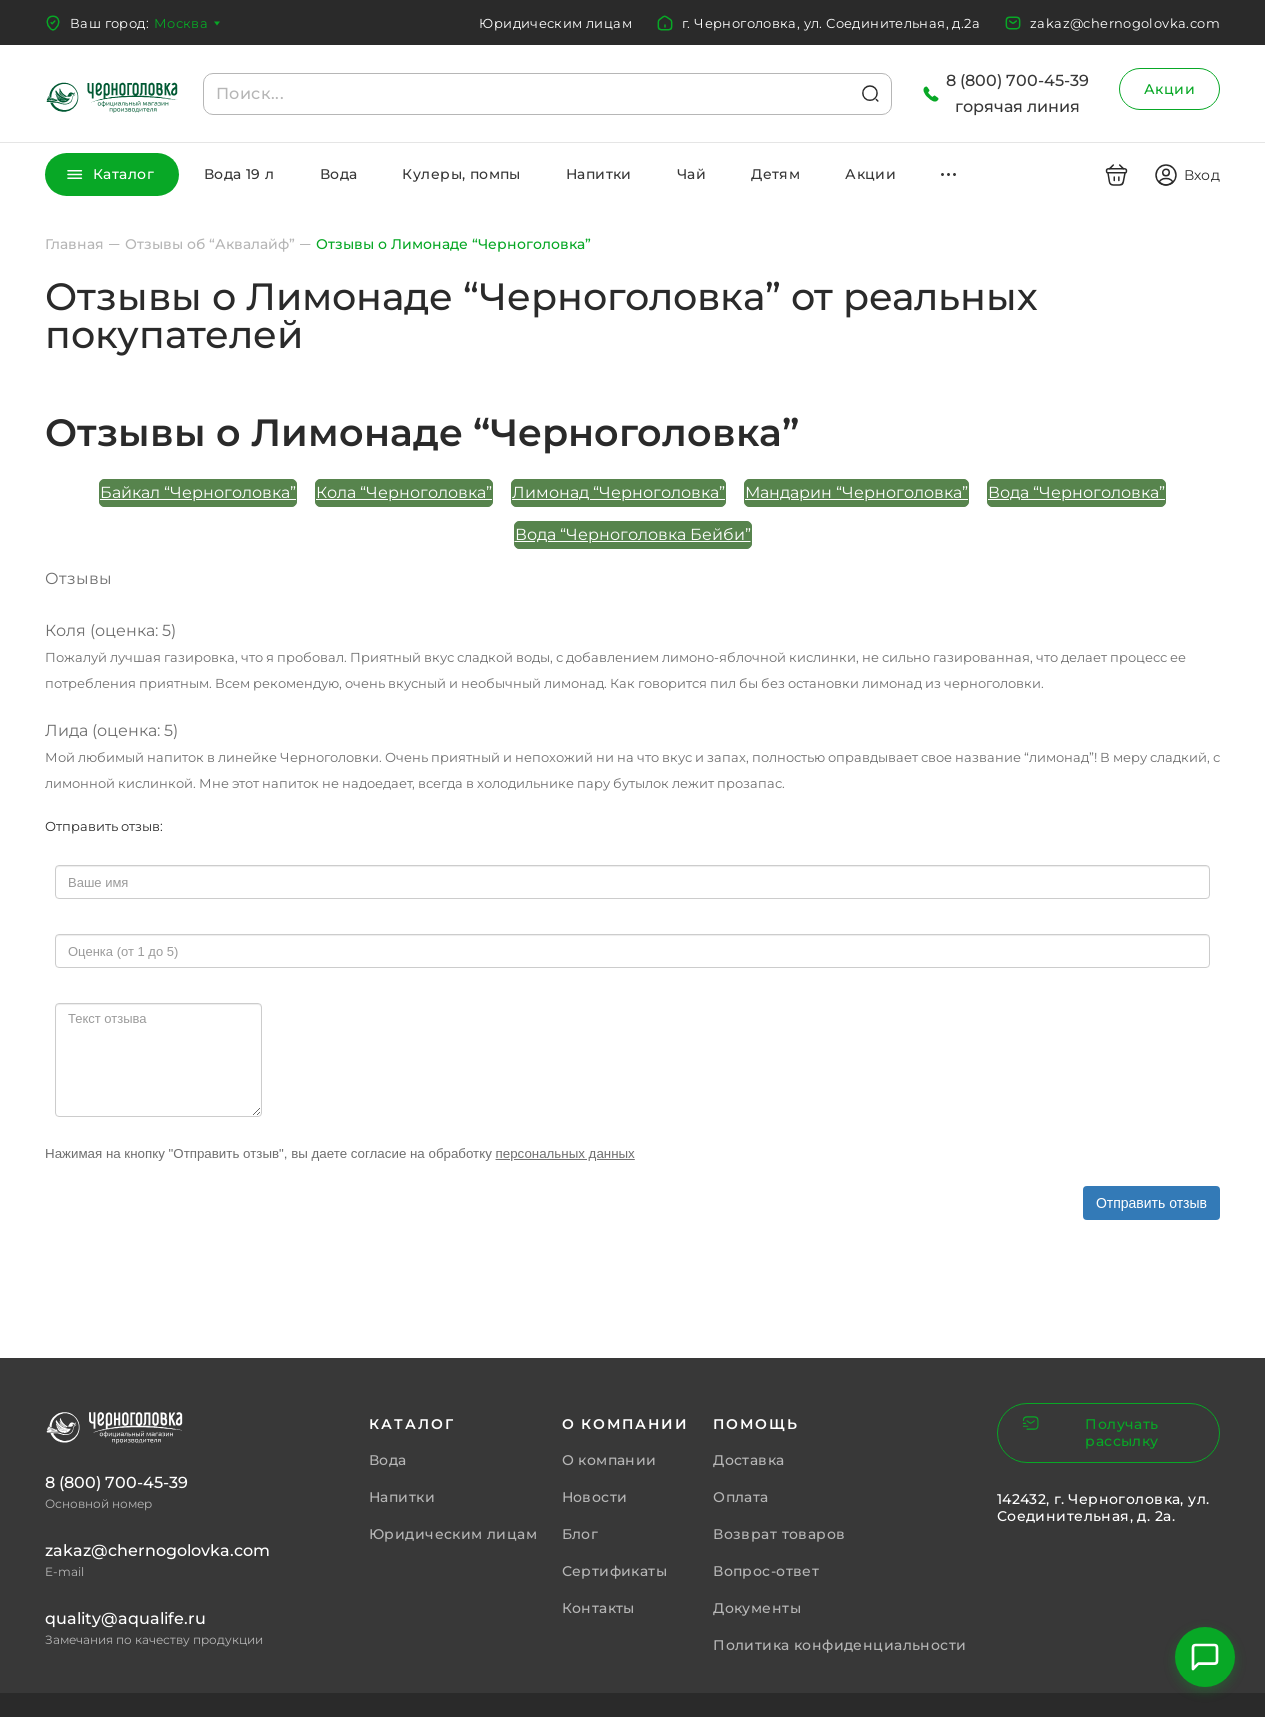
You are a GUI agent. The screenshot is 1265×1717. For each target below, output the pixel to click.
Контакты (598, 1608)
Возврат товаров (779, 1534)
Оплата (741, 1497)
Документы (757, 1608)
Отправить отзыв (1151, 1203)
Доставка (748, 1460)
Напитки (599, 174)
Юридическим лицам (555, 23)
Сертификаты (615, 1571)
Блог (580, 1534)
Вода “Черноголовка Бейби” (633, 534)
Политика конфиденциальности (839, 1645)
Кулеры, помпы (461, 174)
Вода (339, 174)
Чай (691, 174)
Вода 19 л (239, 174)
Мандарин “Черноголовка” (856, 492)
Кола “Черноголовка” (404, 492)
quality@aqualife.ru (125, 1618)
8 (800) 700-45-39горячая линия (1017, 93)
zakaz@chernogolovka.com (1125, 23)
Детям (775, 174)
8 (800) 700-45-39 (116, 1482)
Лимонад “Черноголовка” (618, 492)
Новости (595, 1497)
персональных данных (565, 1153)
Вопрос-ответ (766, 1571)
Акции (1169, 89)
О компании (609, 1460)
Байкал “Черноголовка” (198, 492)
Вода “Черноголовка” (1076, 492)
